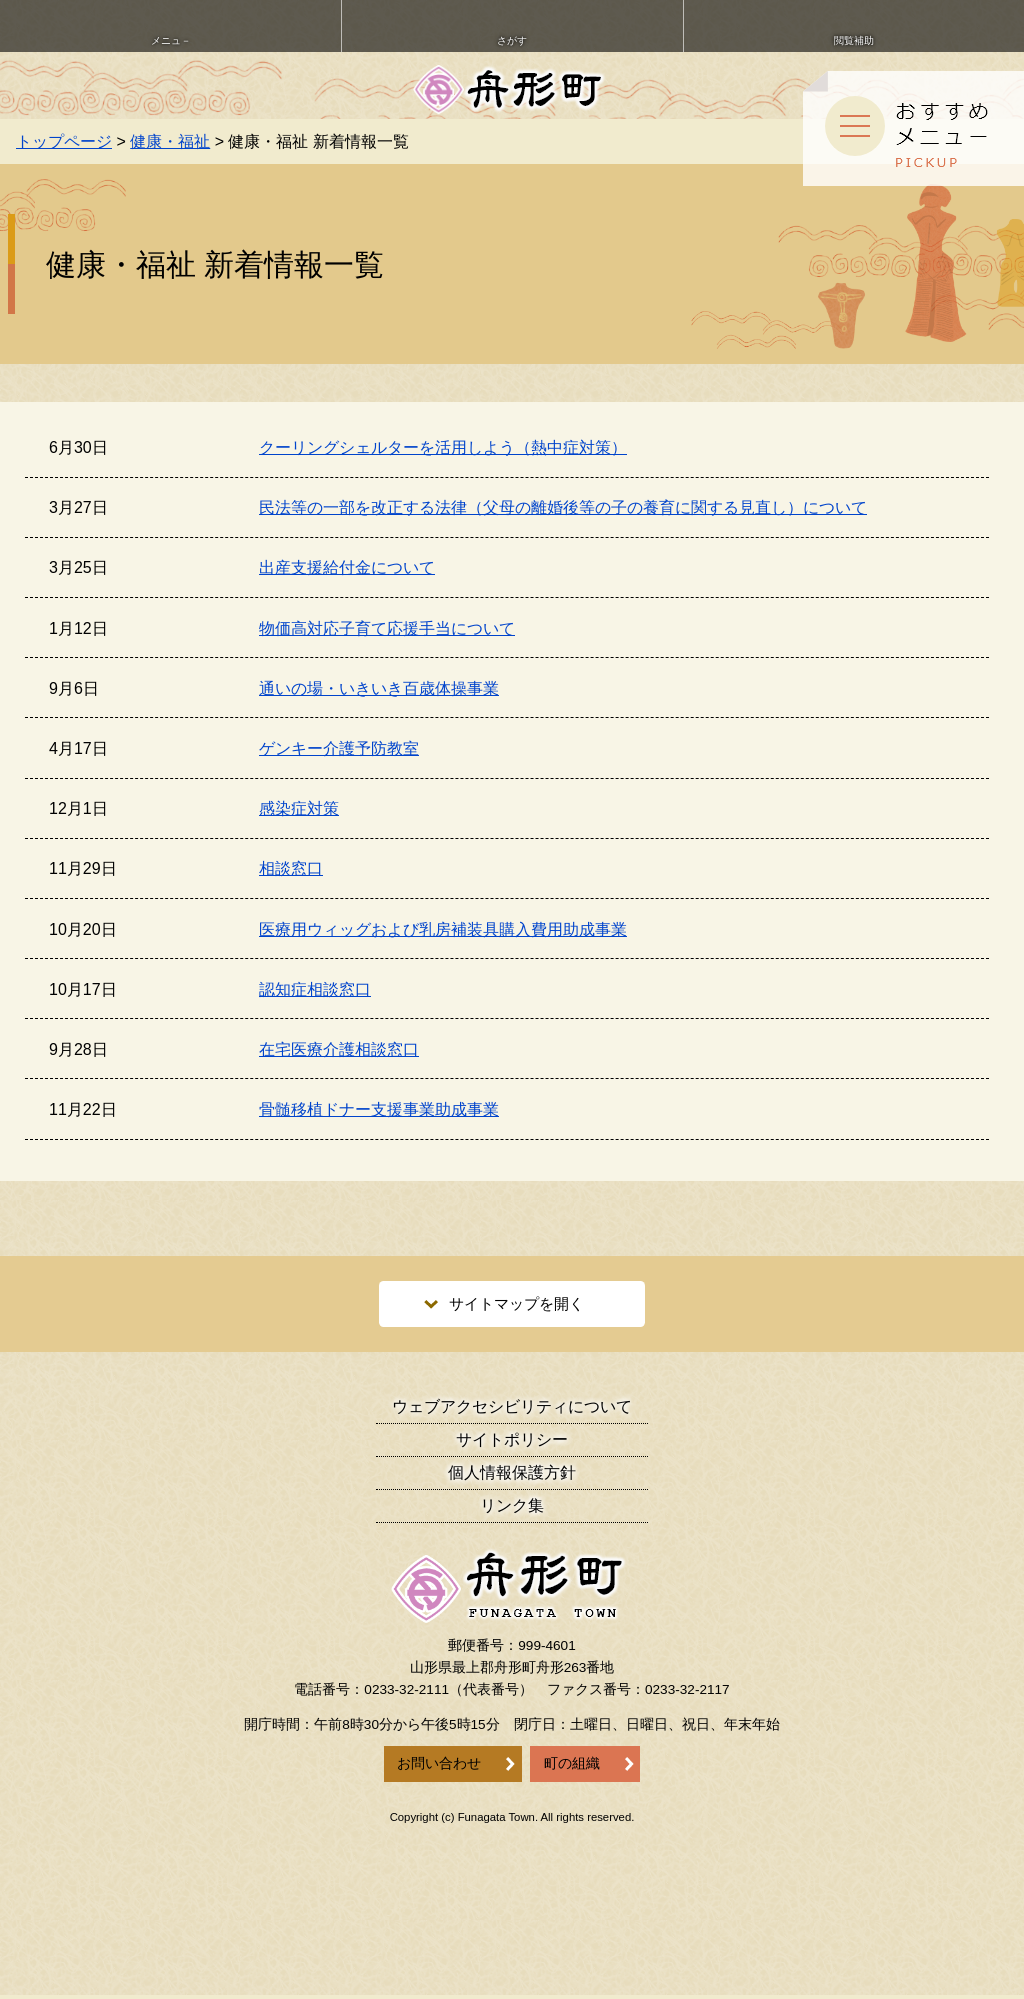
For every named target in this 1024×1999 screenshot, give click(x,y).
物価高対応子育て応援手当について (387, 628)
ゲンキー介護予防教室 (339, 748)
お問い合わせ (439, 1767)
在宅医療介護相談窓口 (339, 1049)
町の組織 (572, 1767)
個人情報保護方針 (512, 1476)
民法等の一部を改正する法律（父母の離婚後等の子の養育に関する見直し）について (563, 507)
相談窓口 (291, 868)
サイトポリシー (512, 1443)
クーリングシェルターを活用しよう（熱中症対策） (443, 447)
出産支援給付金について (347, 567)
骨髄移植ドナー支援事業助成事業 (379, 1109)
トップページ (64, 141)
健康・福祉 (170, 141)
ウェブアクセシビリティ (512, 1410)
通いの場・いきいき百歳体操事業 (379, 688)
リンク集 (512, 1509)
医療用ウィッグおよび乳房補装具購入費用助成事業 (443, 929)
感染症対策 (299, 808)
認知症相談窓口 (315, 989)
